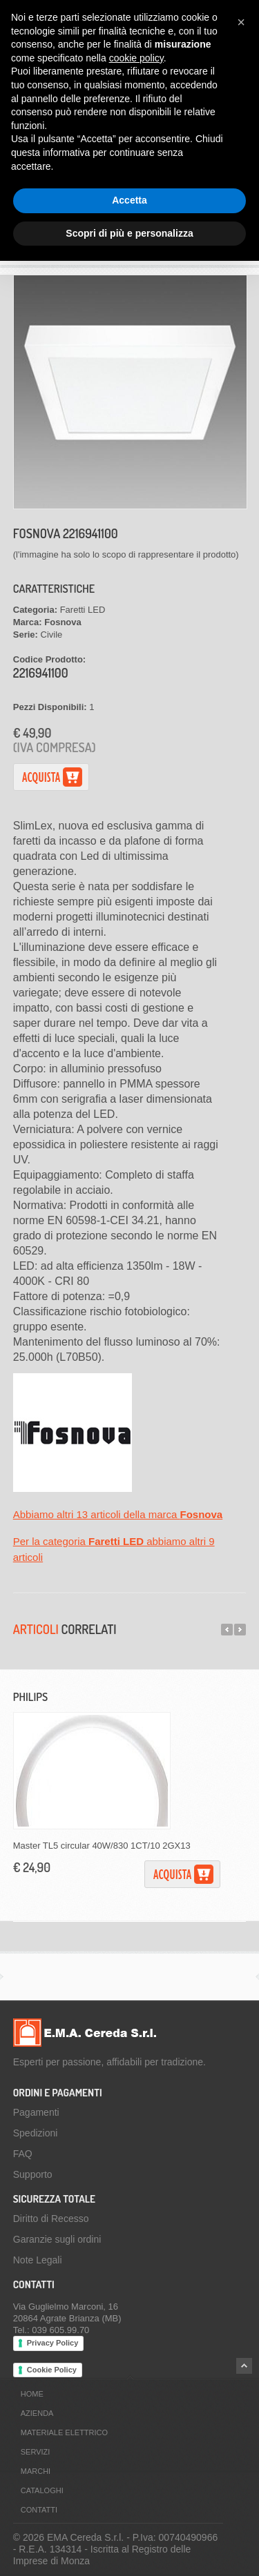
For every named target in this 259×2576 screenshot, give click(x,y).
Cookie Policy (52, 2370)
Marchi (35, 2471)
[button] (241, 22)
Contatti (39, 2510)
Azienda (37, 2413)
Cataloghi (42, 2490)
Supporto (32, 2174)
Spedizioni (35, 2133)
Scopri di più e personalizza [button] (129, 233)
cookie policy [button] (136, 57)
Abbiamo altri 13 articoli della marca (117, 1514)
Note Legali (37, 2259)
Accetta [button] (129, 200)
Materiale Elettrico (64, 2432)
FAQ (22, 2153)
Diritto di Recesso (51, 2218)
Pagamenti (36, 2112)
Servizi (35, 2452)
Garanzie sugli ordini (57, 2239)
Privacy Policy (53, 2343)
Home (32, 2394)
